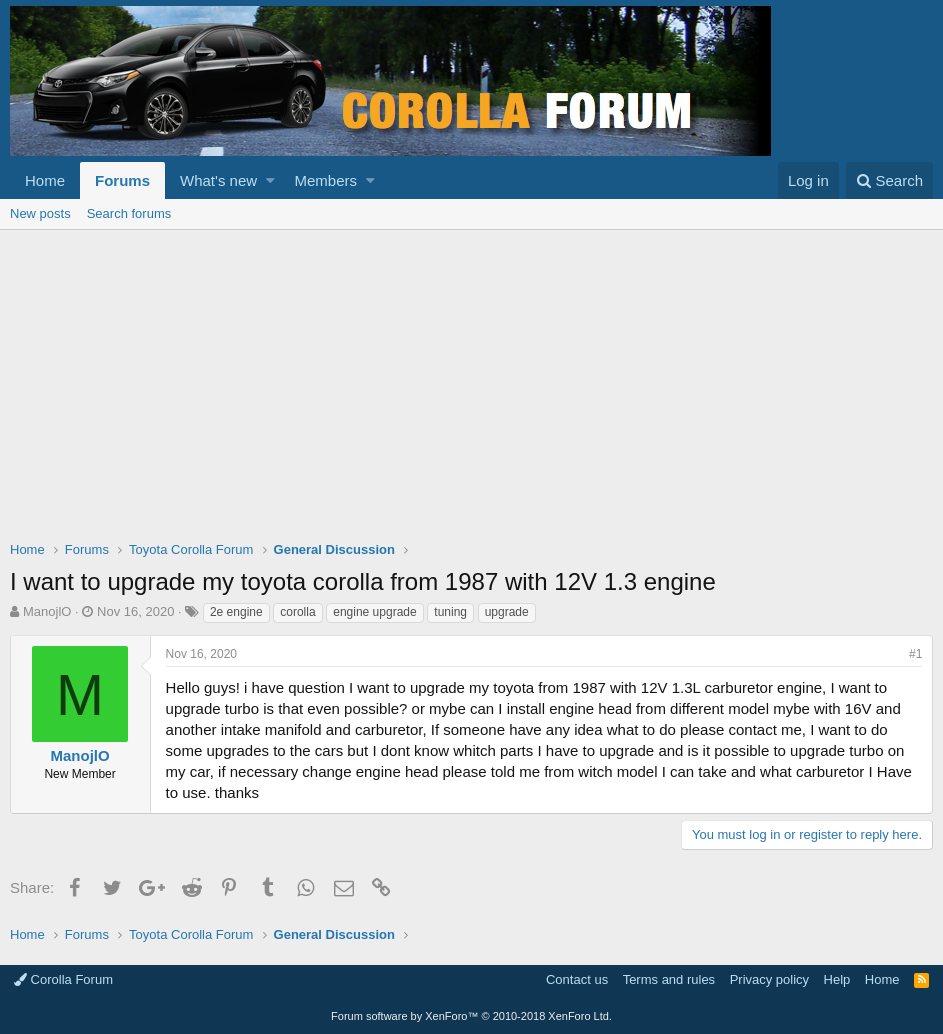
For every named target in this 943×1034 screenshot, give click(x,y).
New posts (40, 213)
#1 (915, 654)
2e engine (236, 612)
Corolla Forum (63, 979)
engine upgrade (374, 612)
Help (837, 979)
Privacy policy (769, 979)
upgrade (507, 612)
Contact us (577, 979)
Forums (122, 180)
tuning (450, 612)
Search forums (129, 213)
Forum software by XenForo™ (471, 1016)
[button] (270, 180)
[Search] (889, 180)
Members (326, 180)
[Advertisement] (471, 380)
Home (45, 180)
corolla (297, 612)
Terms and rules (669, 979)
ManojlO (47, 611)
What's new (218, 180)
